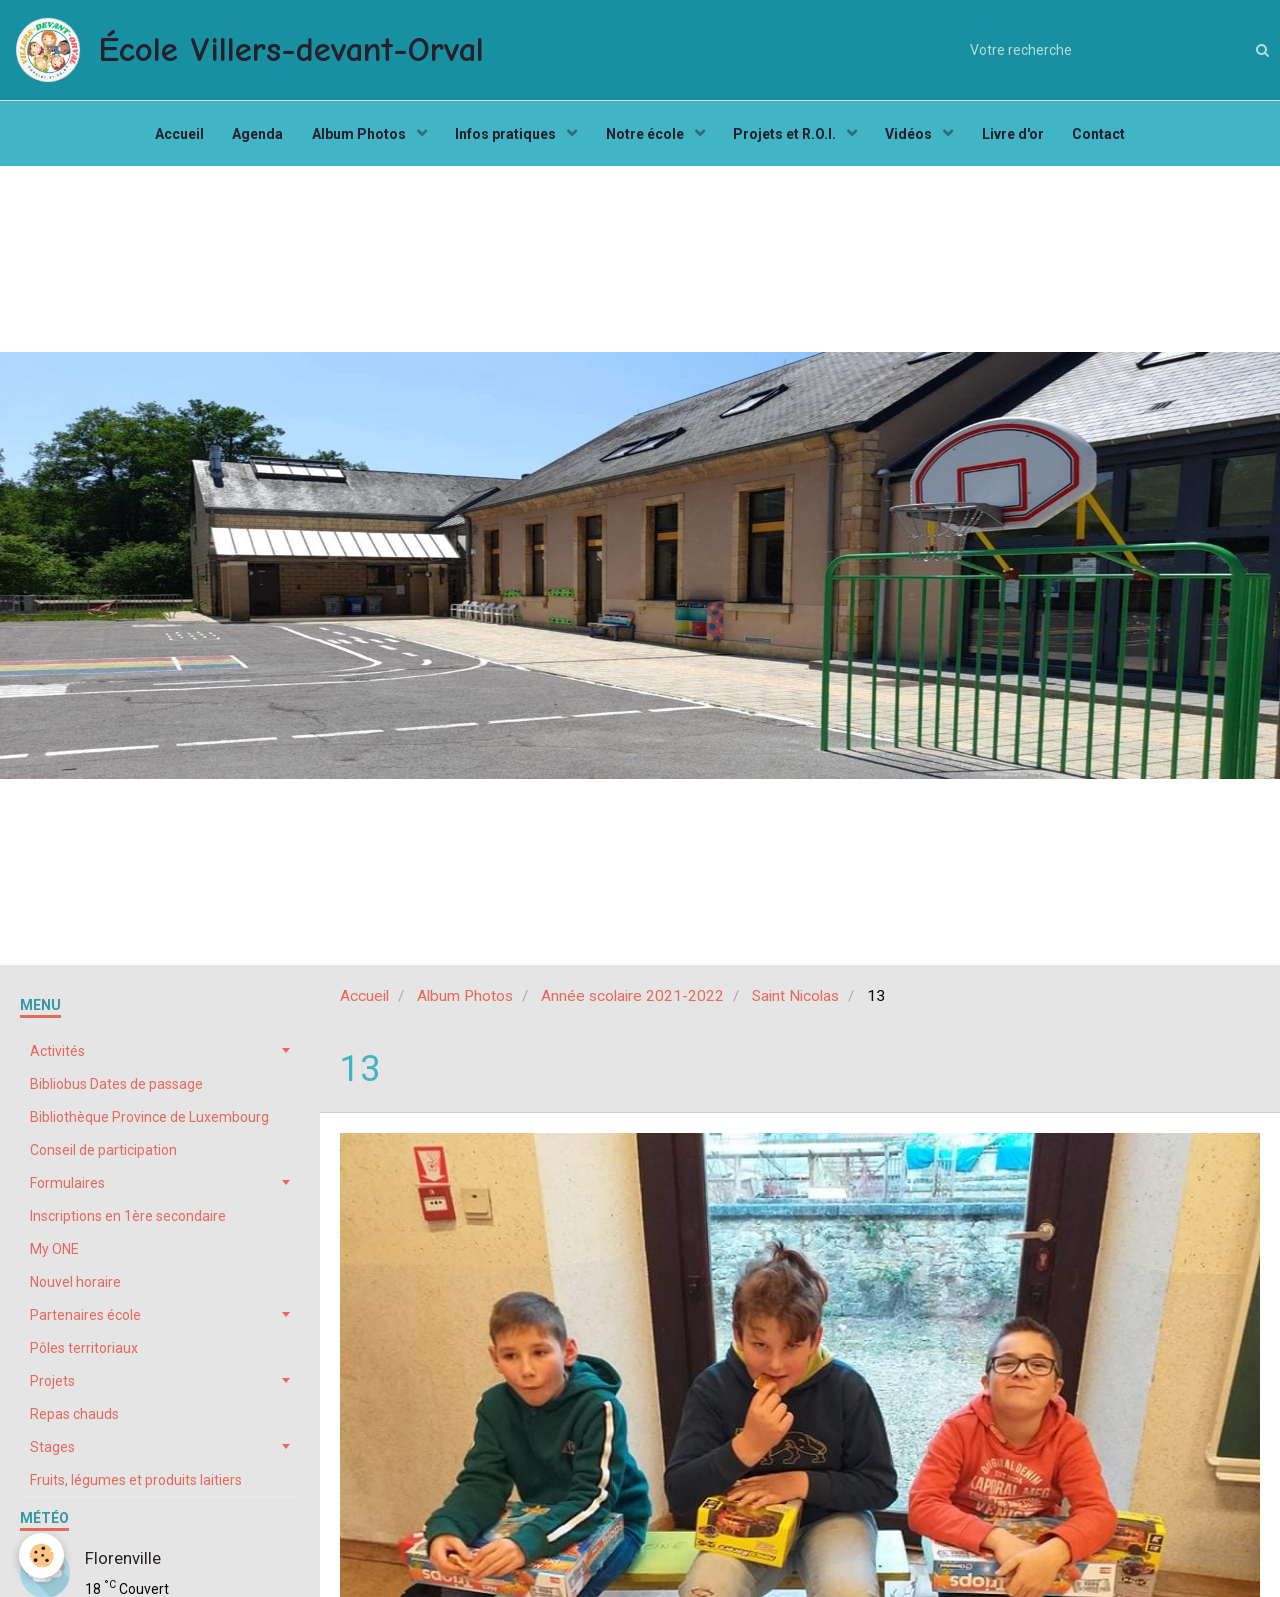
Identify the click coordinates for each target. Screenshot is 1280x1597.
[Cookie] (42, 1555)
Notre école (646, 136)
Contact (1105, 136)
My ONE (54, 1254)
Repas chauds (74, 1419)
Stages (52, 1452)
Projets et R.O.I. (788, 136)
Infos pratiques (506, 136)
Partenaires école (85, 1320)
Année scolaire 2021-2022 (632, 1001)
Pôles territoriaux (84, 1353)
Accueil (173, 136)
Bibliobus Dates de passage (116, 1089)
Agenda (253, 136)
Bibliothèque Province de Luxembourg (149, 1122)
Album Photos (357, 136)
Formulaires (67, 1188)
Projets (52, 1386)
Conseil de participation (103, 1155)
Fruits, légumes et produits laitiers (136, 1485)
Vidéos (914, 136)
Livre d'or (1018, 136)
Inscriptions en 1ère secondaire (128, 1221)
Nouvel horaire (75, 1287)
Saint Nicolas (795, 1001)
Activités (57, 1056)
